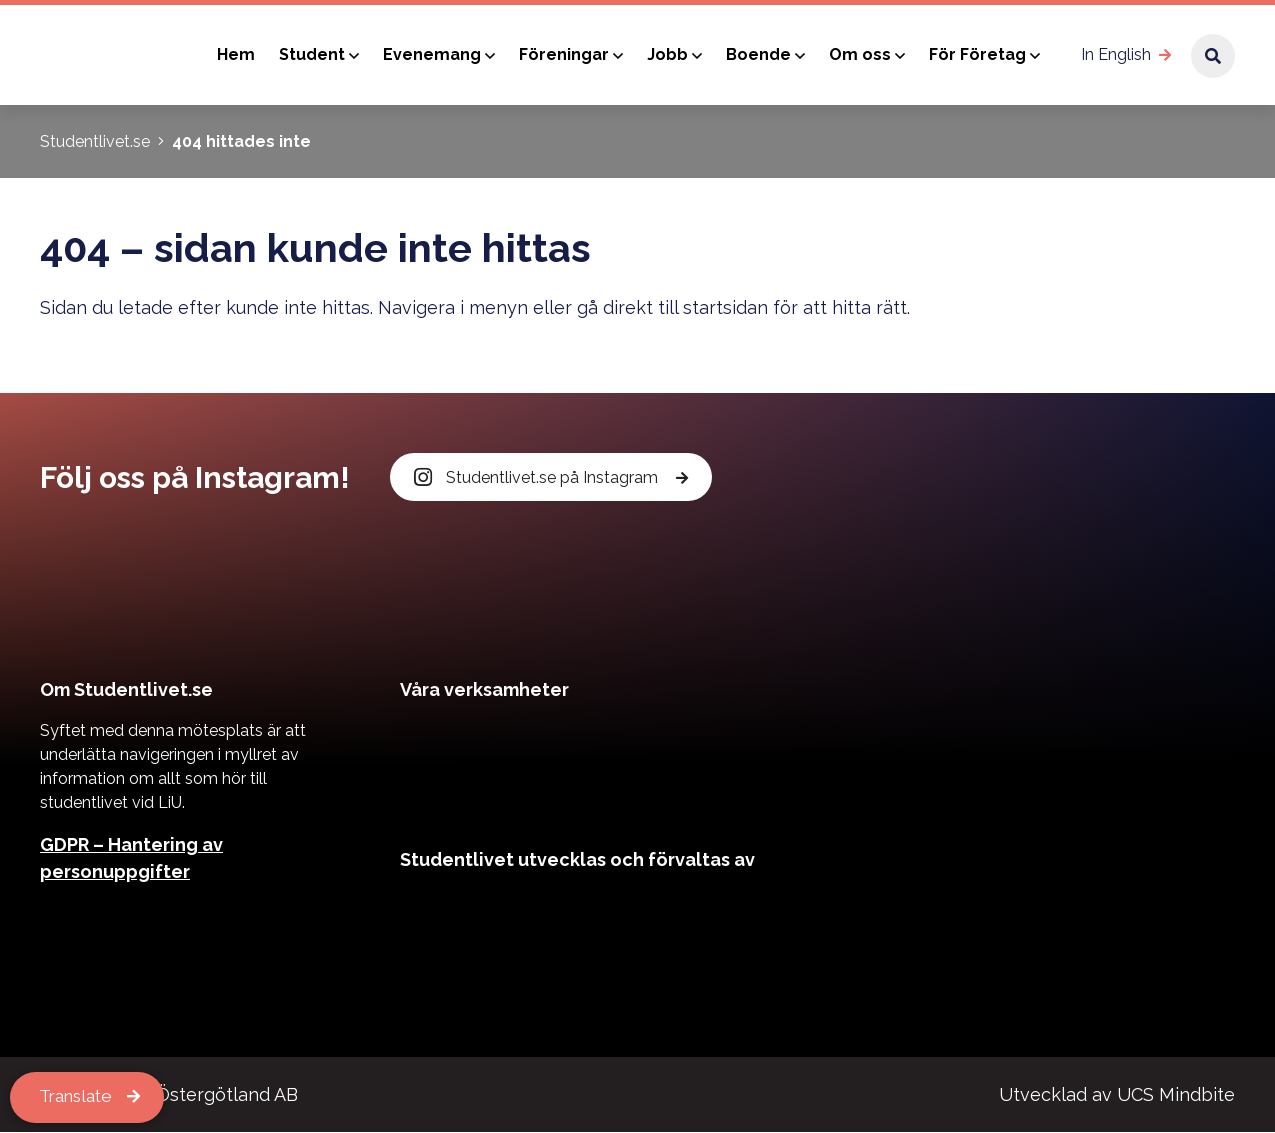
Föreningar (564, 54)
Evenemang (432, 54)
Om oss (860, 54)
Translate (79, 1097)
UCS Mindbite (1176, 1095)
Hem (236, 54)
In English (1116, 54)
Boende (758, 54)
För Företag (977, 54)
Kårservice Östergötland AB (179, 1095)
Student (312, 54)
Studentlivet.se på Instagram (538, 477)
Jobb (667, 54)
